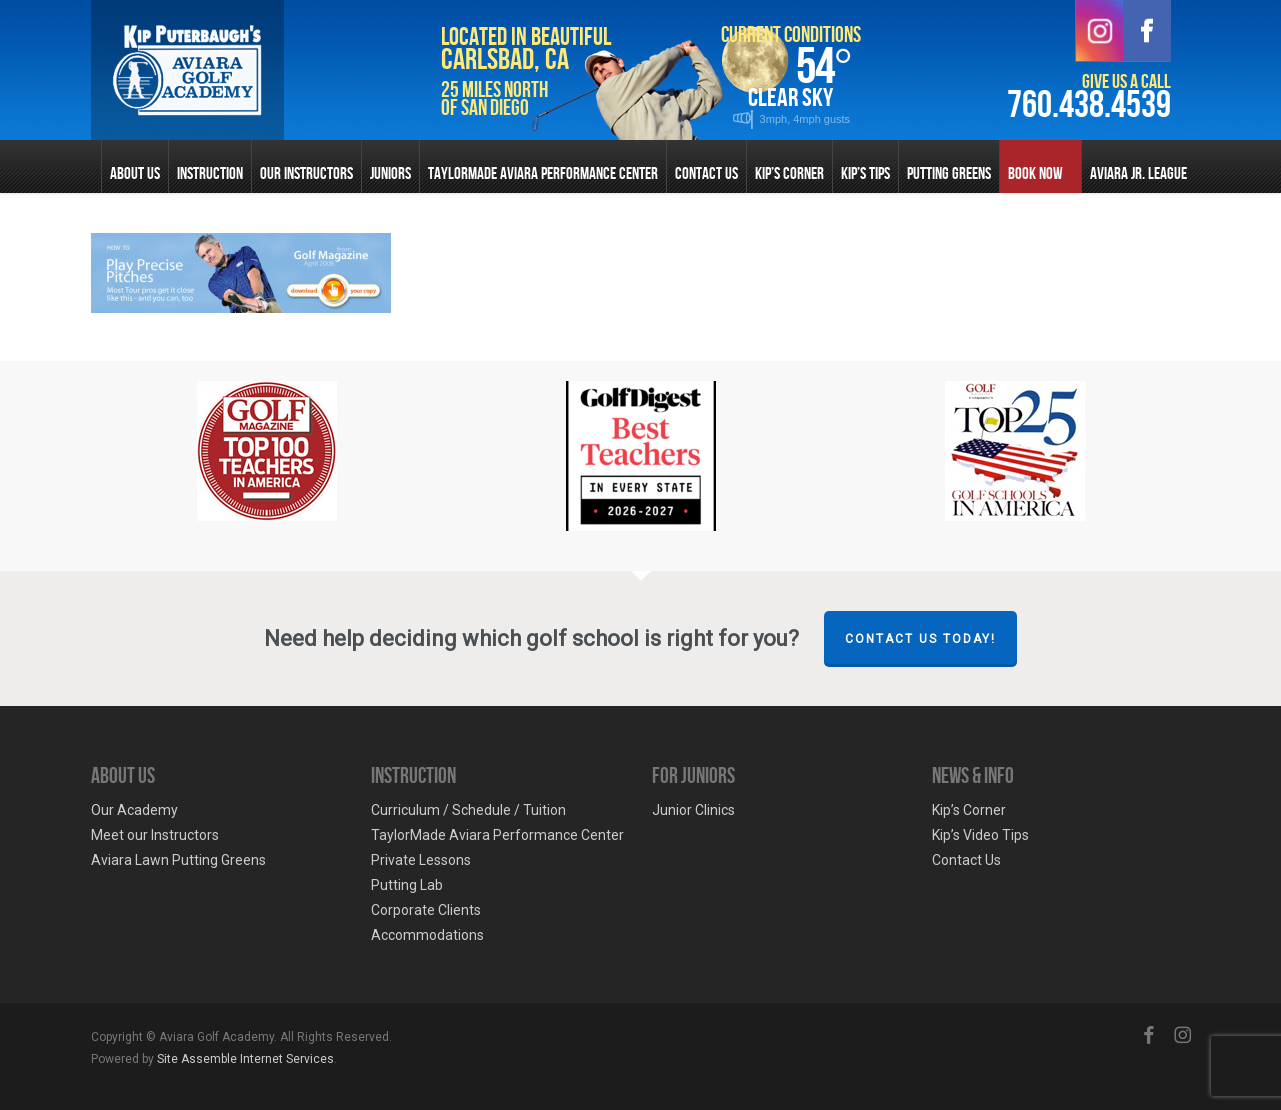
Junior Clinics (693, 810)
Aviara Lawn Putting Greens (178, 860)
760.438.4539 (1089, 105)
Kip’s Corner (969, 810)
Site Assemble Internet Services (245, 1059)
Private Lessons (421, 860)
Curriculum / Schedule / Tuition (468, 810)
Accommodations (427, 935)
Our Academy (134, 810)
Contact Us (966, 860)
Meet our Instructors (155, 835)
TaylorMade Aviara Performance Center (497, 835)
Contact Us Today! (920, 639)
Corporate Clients (426, 910)
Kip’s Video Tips (980, 835)
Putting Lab (407, 885)
